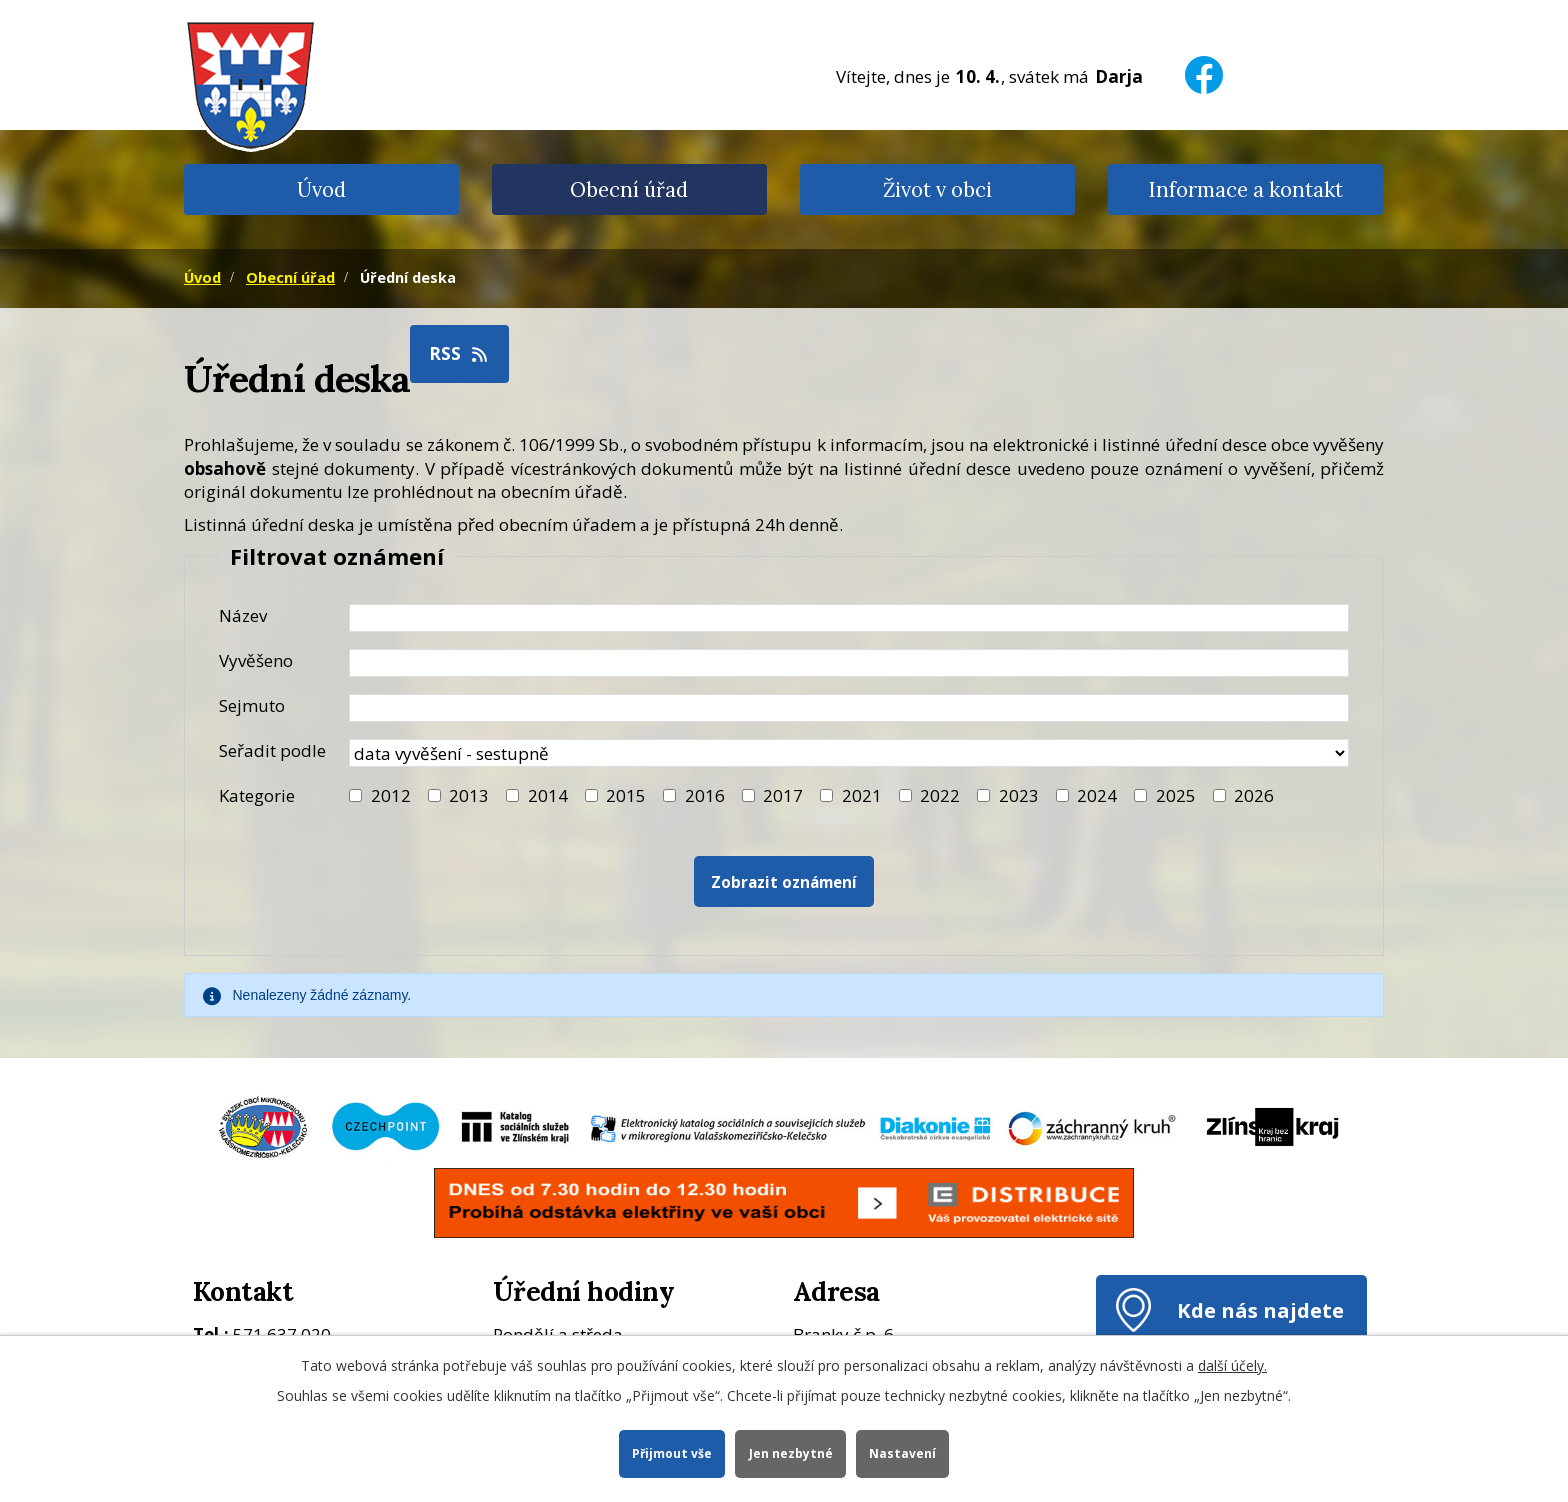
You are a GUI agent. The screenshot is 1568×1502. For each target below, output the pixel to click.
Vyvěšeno (256, 660)
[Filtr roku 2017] (748, 795)
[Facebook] (1204, 62)
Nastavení (904, 1452)
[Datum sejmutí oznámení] (849, 708)
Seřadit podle (272, 750)
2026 (1254, 795)
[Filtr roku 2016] (669, 795)
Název (243, 615)
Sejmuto (252, 705)
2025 (1176, 795)
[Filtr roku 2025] (1140, 795)
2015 (626, 795)
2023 (1019, 795)
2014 (548, 795)
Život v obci (937, 189)
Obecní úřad (629, 189)
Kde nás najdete (1260, 1310)
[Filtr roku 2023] (983, 795)
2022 (940, 795)
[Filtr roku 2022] (905, 795)
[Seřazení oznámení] (849, 753)
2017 (783, 795)
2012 (391, 795)
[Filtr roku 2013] (434, 795)
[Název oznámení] (849, 618)
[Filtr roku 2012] (355, 795)
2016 (705, 795)
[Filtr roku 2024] (1062, 795)
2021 (862, 795)
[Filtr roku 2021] (826, 795)
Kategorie (257, 795)
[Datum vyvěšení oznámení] (849, 663)
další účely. (1232, 1364)
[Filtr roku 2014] (512, 795)
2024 (1097, 795)
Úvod (321, 189)
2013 (469, 795)
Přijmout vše (670, 1452)
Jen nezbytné (791, 1452)
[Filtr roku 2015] (591, 795)
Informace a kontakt (1245, 189)
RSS (460, 353)
